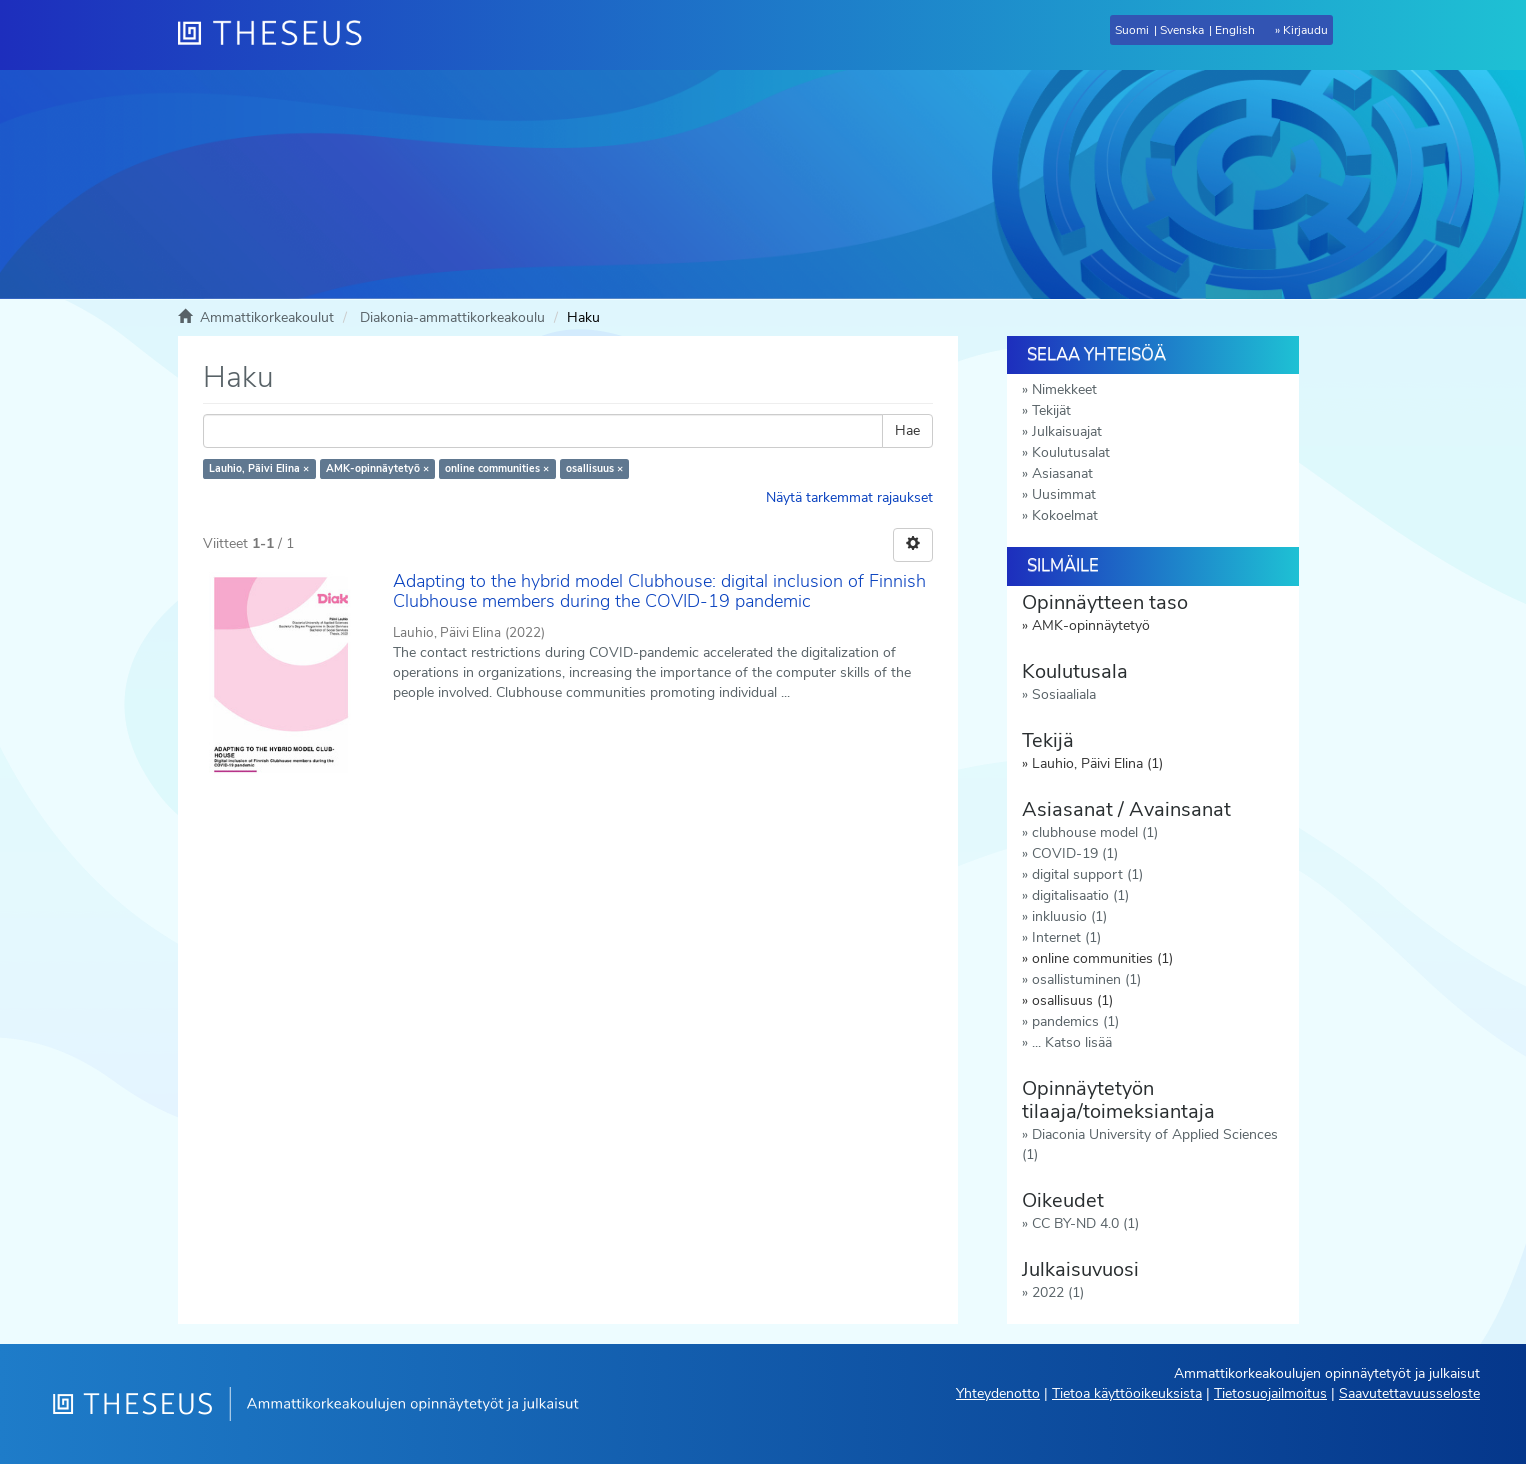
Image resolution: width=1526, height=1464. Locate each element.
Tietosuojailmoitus (1270, 1393)
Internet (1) (1066, 937)
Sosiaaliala (1064, 694)
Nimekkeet (1064, 389)
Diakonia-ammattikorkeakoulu (452, 317)
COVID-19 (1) (1075, 853)
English (1235, 30)
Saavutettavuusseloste (1409, 1393)
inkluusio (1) (1069, 916)
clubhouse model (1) (1095, 832)
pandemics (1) (1075, 1021)
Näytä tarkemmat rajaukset (849, 497)
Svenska (1182, 30)
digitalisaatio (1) (1080, 895)
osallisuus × (594, 468)
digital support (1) (1087, 874)
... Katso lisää (1072, 1042)
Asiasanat (1062, 473)
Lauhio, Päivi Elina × (259, 468)
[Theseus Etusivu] (278, 35)
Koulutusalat (1071, 452)
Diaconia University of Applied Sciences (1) (1150, 1144)
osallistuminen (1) (1086, 979)
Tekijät (1051, 410)
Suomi (1132, 30)
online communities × (497, 468)
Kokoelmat (1065, 515)
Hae (907, 430)
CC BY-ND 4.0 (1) (1085, 1223)
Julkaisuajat (1067, 431)
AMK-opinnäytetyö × (377, 468)
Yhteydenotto (998, 1393)
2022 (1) (1058, 1292)
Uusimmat (1064, 494)
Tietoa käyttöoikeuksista (1127, 1393)
